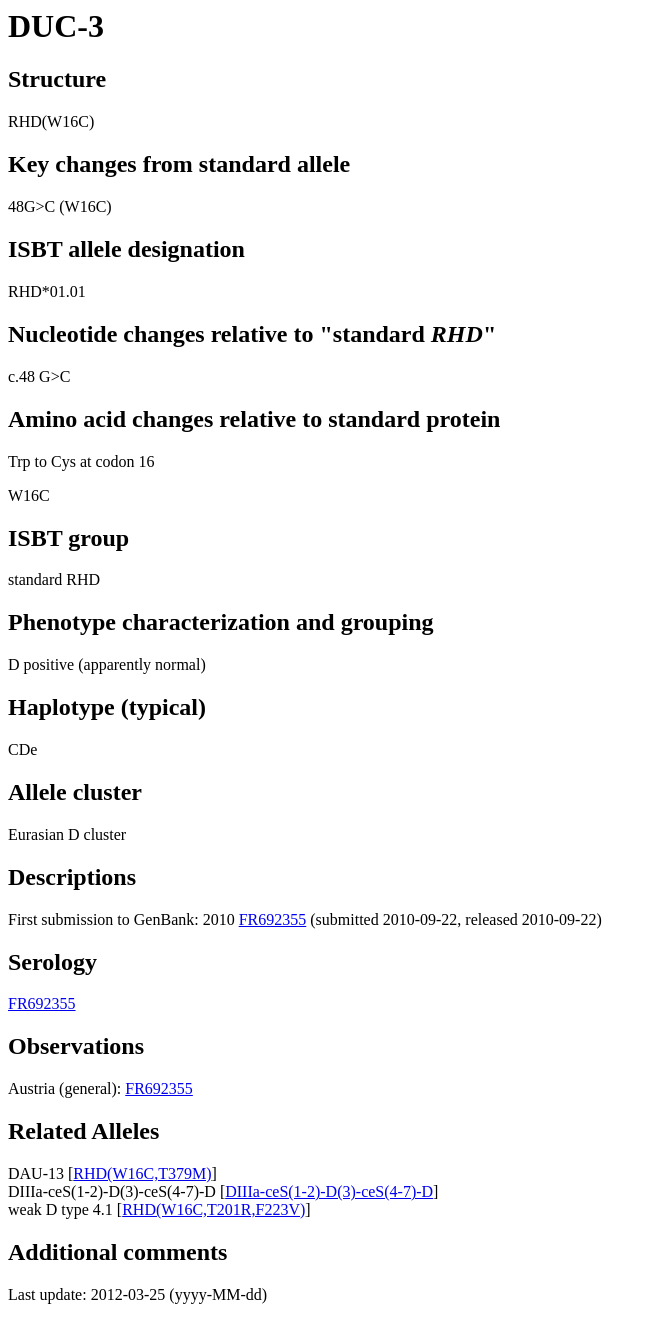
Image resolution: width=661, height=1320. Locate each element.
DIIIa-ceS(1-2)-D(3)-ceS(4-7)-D (329, 1191)
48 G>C (44, 376)
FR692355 (273, 919)
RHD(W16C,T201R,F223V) (213, 1209)
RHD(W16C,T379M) (142, 1173)
